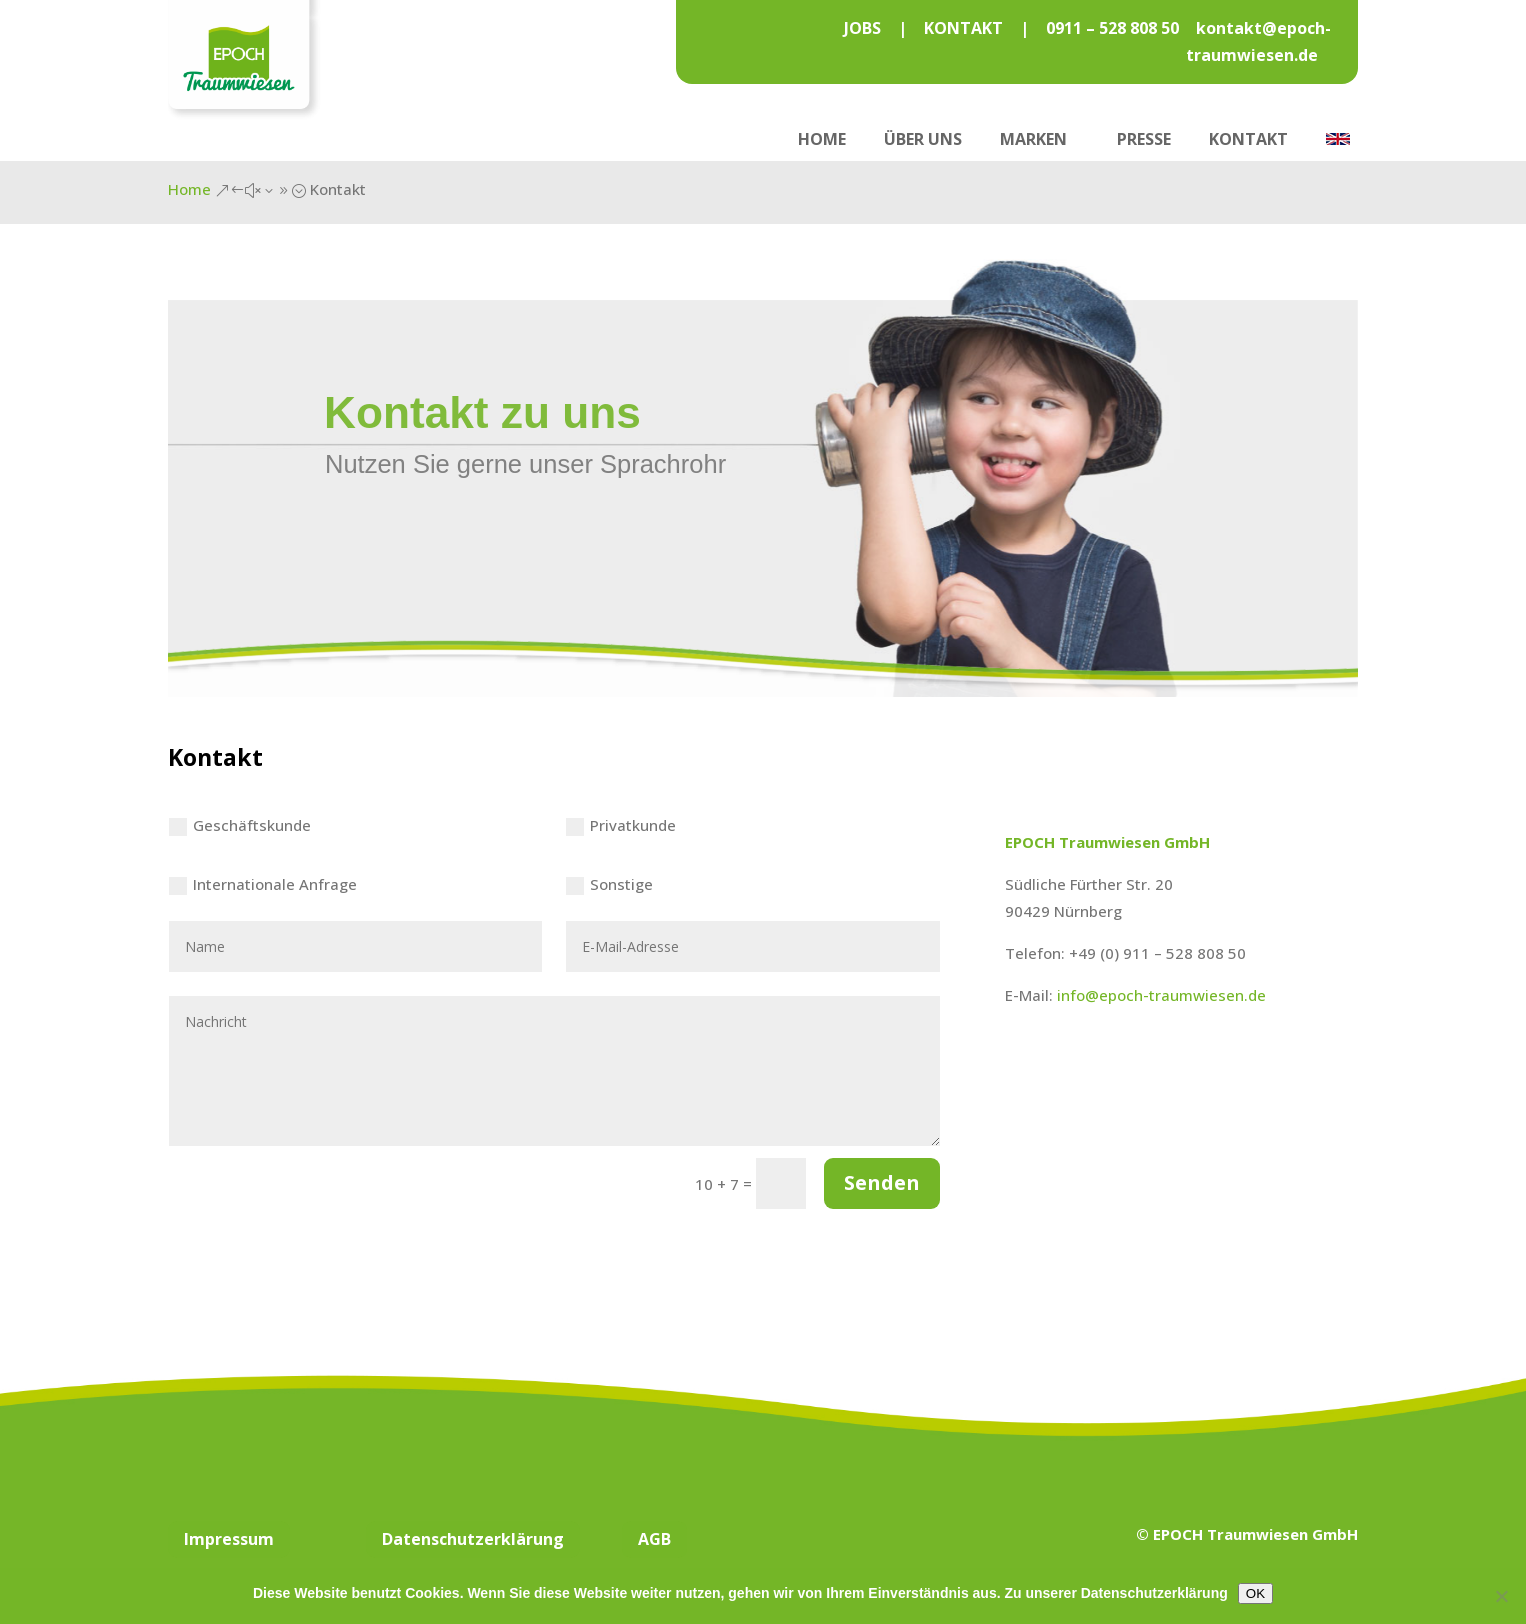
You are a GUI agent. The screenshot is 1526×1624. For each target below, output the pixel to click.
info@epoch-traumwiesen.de (1161, 995)
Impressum (229, 1539)
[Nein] (1501, 1596)
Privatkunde (621, 825)
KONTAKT (963, 28)
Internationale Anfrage (263, 884)
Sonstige (609, 884)
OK (1255, 1593)
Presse (1144, 139)
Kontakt (1248, 139)
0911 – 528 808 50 (1114, 28)
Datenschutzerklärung (473, 1539)
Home (822, 139)
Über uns (923, 139)
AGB (654, 1539)
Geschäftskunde (240, 825)
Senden (882, 1182)
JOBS (862, 28)
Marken (1033, 139)
